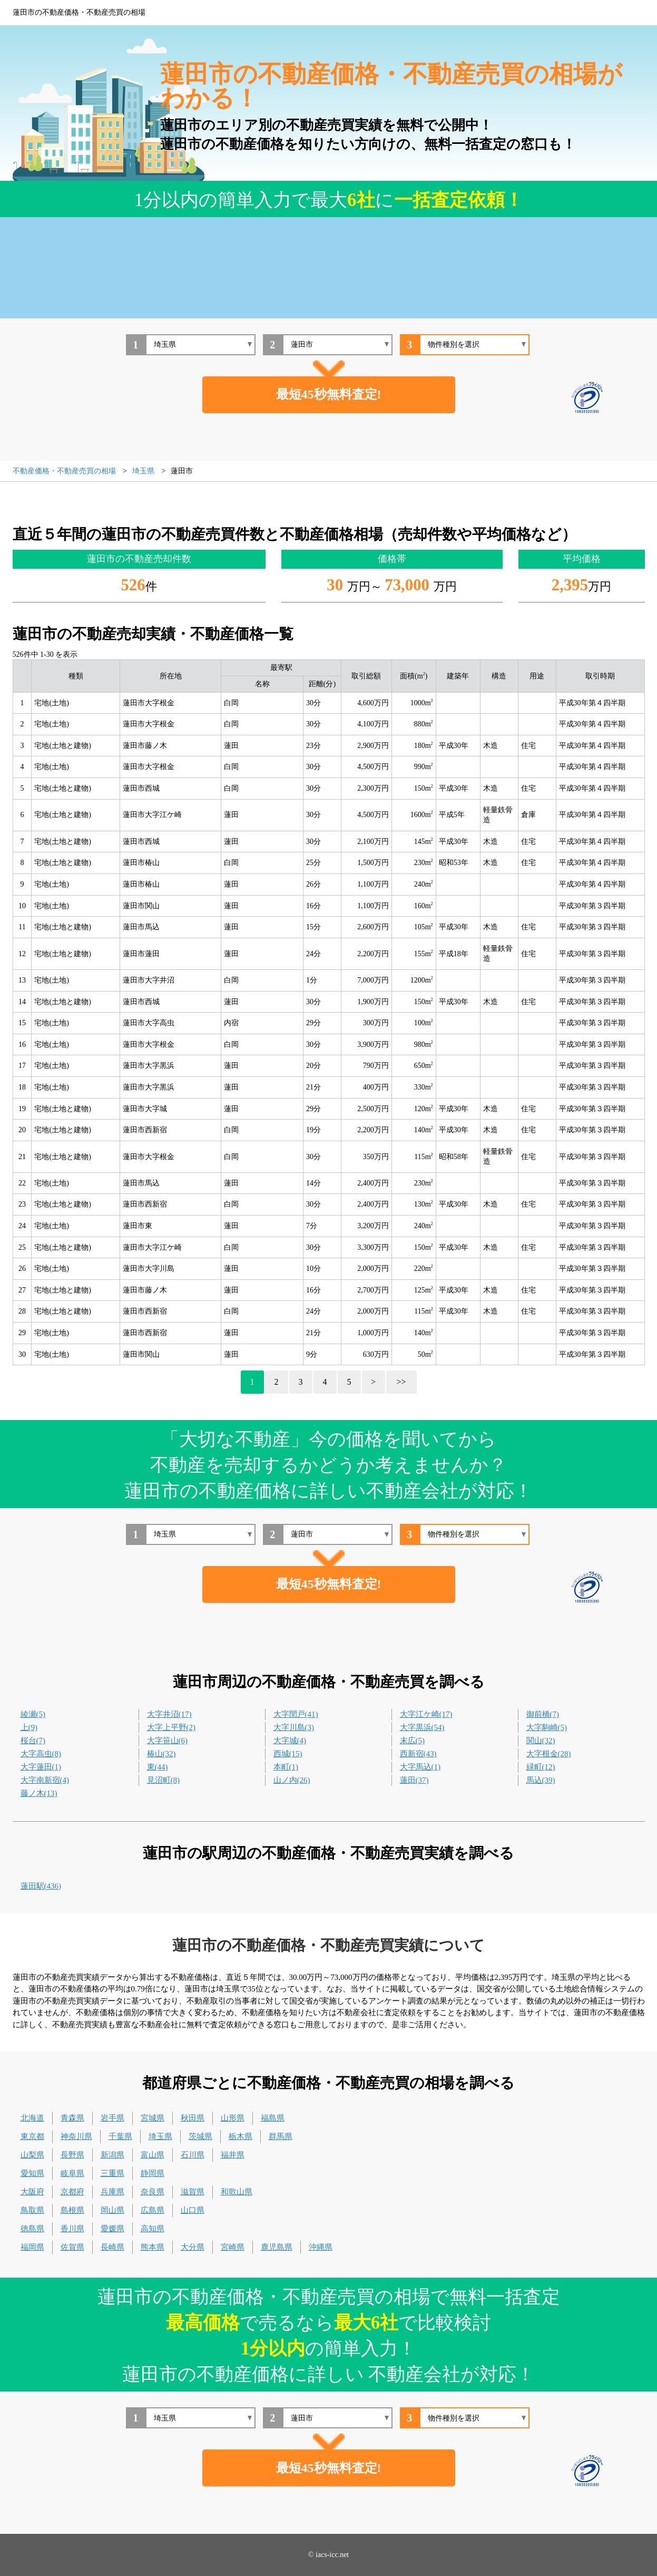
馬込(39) (540, 1780)
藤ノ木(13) (39, 1793)
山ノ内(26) (291, 1780)
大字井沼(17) (169, 1714)
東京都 (32, 2136)
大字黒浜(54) (422, 1727)
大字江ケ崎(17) (426, 1714)
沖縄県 (320, 2247)
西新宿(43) (418, 1753)
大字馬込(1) (420, 1767)
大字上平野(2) (171, 1727)
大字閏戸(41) (295, 1714)
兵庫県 (112, 2192)
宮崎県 (232, 2247)
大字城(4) (290, 1740)
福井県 (232, 2155)
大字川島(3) (294, 1727)
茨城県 (200, 2136)
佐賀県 (72, 2247)
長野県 (72, 2155)
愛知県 (32, 2173)
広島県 (152, 2210)
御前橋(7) (543, 1714)
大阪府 (32, 2192)
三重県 (112, 2173)
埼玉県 (160, 2136)
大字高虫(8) (41, 1753)
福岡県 (32, 2247)
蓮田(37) (414, 1780)
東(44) (157, 1767)
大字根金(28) (548, 1753)
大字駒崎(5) (546, 1727)
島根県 (72, 2210)
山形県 (232, 2118)
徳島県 (32, 2228)
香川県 (72, 2228)
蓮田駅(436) (41, 1886)
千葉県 (120, 2136)
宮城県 (152, 2118)
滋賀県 (192, 2192)
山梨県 (32, 2155)
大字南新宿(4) (45, 1780)
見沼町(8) (163, 1780)
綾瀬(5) (33, 1714)
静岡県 (152, 2173)
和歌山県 (236, 2192)
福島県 (273, 2118)
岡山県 (112, 2210)
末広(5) (412, 1740)
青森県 (72, 2118)
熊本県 (152, 2247)
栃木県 (240, 2136)
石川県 (192, 2155)
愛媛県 (112, 2228)
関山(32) (540, 1740)
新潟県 (112, 2155)
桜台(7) (33, 1740)
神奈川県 (76, 2136)
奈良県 (152, 2192)
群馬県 (280, 2136)
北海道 (32, 2118)
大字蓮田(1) (41, 1767)
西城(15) (287, 1753)
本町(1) (286, 1767)
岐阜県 (72, 2173)
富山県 (152, 2155)
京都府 (72, 2192)
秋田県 (192, 2118)
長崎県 (112, 2247)
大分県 (192, 2247)
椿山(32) (161, 1753)
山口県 (192, 2210)
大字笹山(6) (167, 1740)
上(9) (29, 1727)
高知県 (152, 2228)
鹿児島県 (276, 2247)
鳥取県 (32, 2210)
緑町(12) (540, 1767)
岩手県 (112, 2118)
